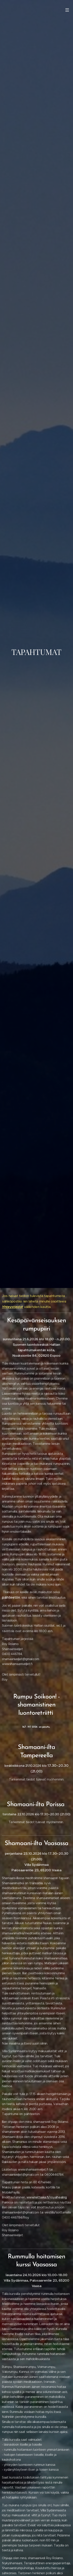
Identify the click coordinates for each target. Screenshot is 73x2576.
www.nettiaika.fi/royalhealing (46, 2197)
